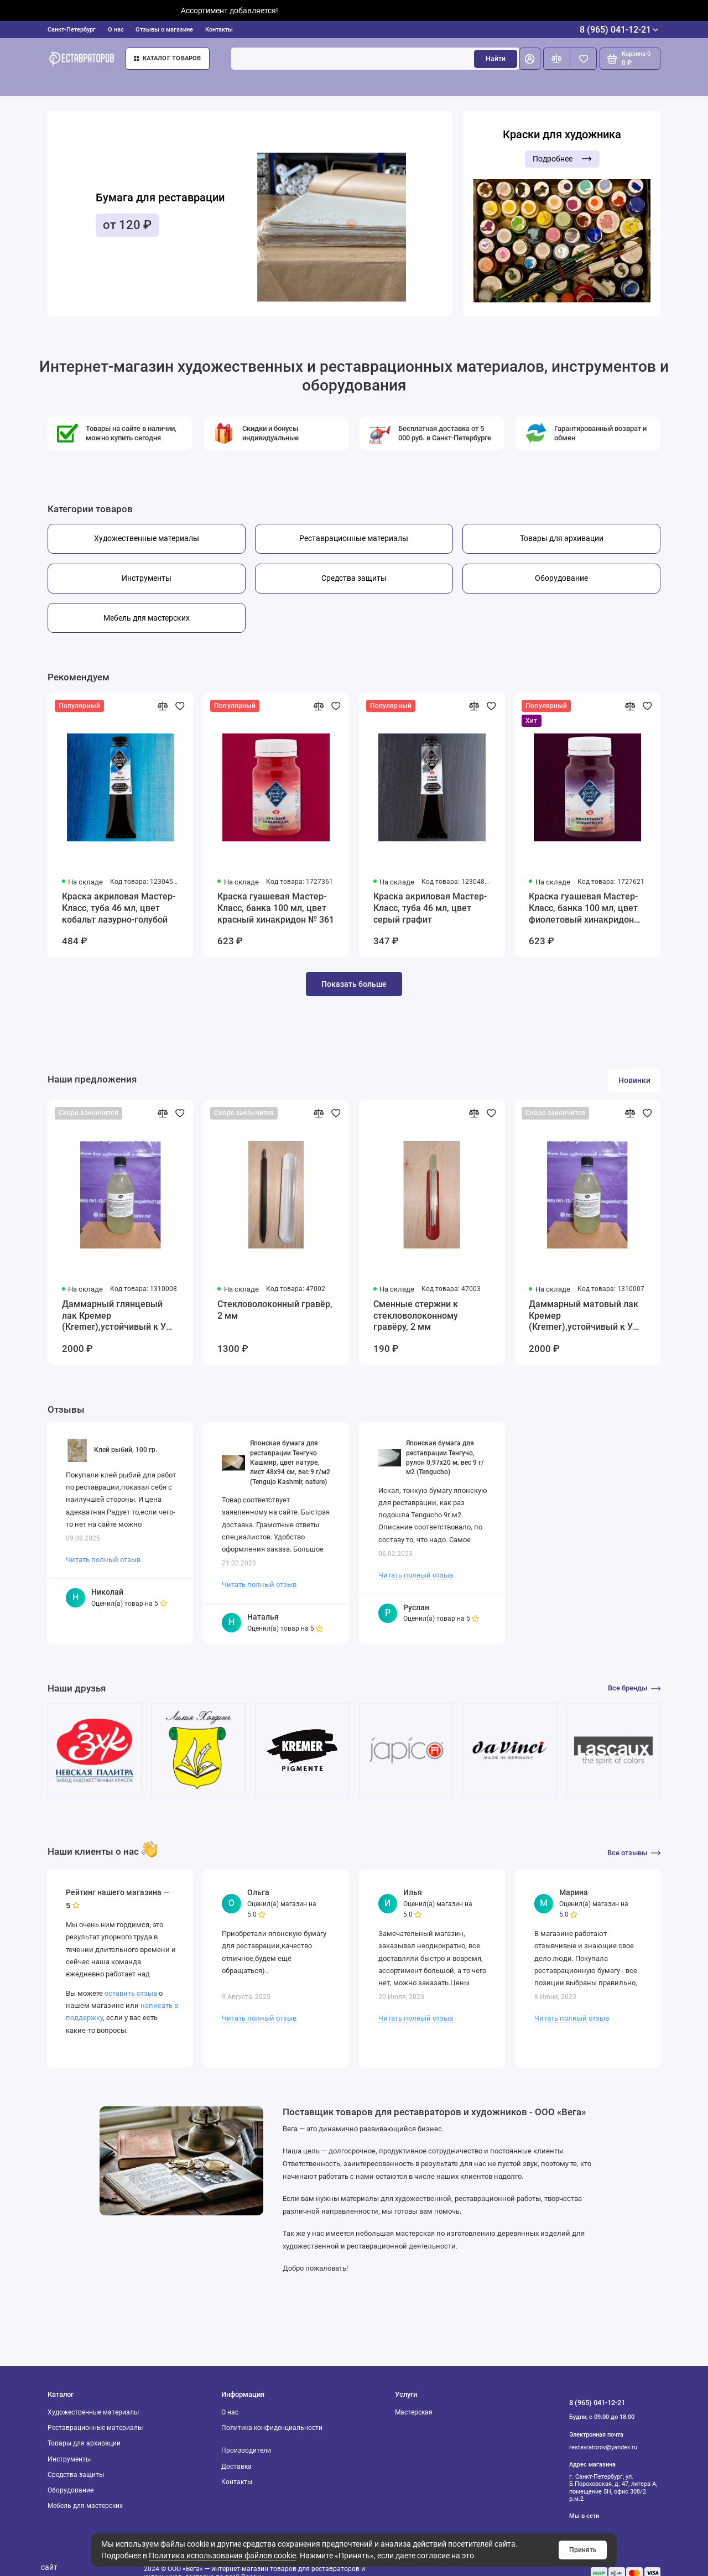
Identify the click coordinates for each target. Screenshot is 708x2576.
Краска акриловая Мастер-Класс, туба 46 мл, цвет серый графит (430, 908)
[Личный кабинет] (529, 59)
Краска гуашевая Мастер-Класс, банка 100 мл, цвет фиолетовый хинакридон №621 (583, 908)
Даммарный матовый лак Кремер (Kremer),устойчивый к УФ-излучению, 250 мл (586, 1316)
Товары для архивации (84, 2443)
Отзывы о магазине (164, 29)
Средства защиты (76, 2475)
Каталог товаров (167, 58)
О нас (116, 29)
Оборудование (70, 2490)
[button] (67, 213)
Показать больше (354, 984)
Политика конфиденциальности (271, 2428)
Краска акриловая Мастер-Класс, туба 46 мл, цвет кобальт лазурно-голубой (118, 908)
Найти (496, 59)
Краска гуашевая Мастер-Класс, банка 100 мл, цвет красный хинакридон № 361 (275, 908)
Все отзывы (633, 1853)
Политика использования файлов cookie (222, 2555)
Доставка (236, 2466)
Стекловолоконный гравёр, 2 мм (274, 1310)
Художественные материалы (93, 2412)
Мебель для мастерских (85, 2506)
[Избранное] (583, 59)
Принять (583, 2550)
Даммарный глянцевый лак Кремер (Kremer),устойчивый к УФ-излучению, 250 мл (119, 1316)
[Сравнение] (557, 59)
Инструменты (69, 2459)
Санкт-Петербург (72, 29)
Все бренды (634, 1688)
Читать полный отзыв (103, 1559)
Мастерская (414, 2412)
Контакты (219, 29)
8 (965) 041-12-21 (619, 29)
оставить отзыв (131, 1993)
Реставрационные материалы (95, 2428)
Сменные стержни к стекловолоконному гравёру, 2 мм (415, 1316)
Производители (246, 2450)
